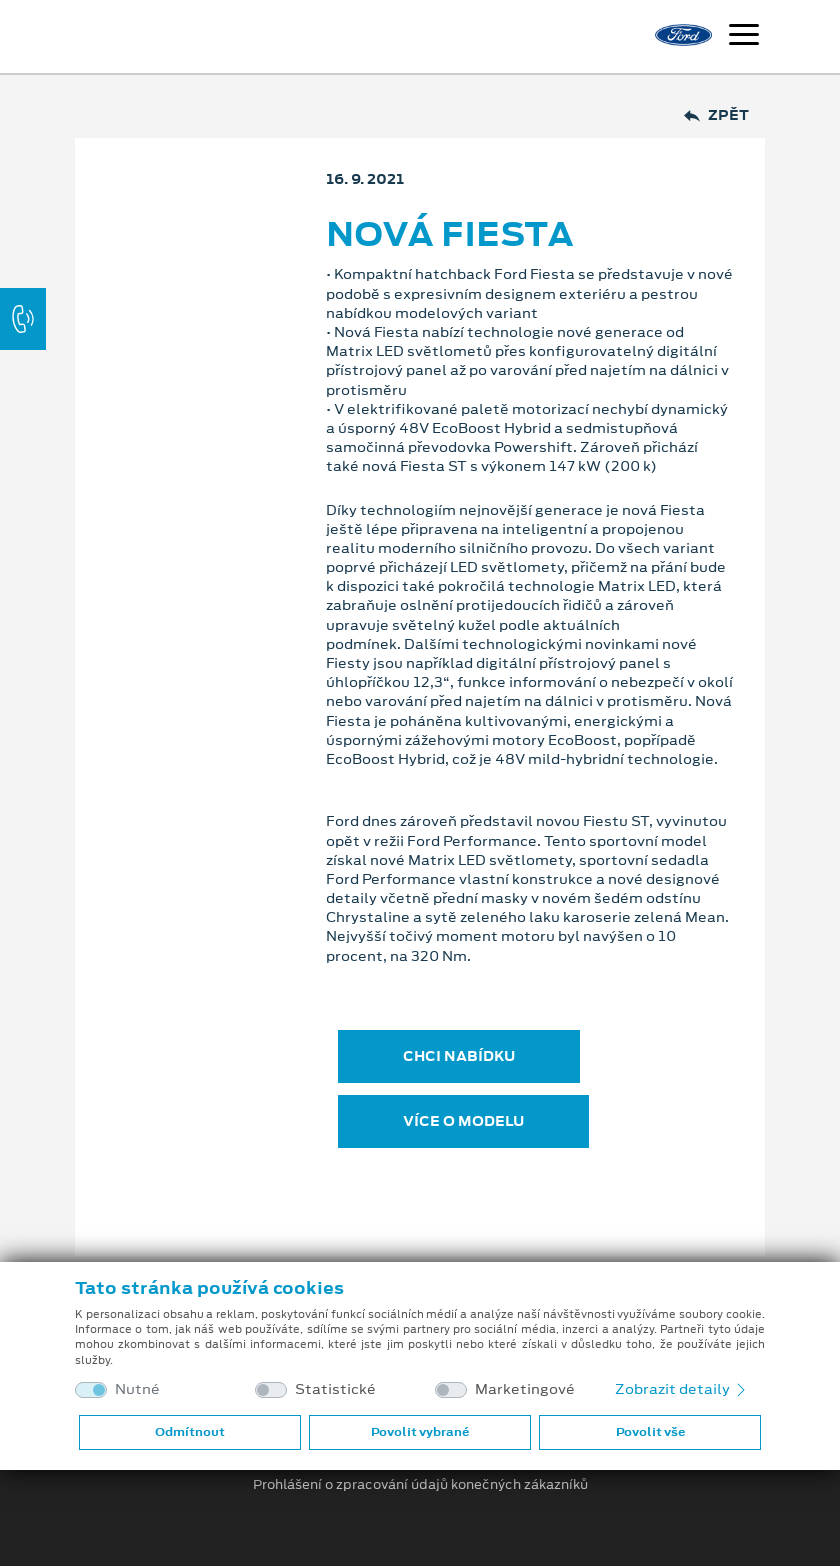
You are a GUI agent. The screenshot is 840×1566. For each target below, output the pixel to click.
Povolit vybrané (420, 1432)
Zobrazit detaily (682, 1389)
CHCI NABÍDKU (459, 1056)
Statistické (335, 1389)
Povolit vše (650, 1432)
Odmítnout (190, 1432)
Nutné (137, 1389)
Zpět (716, 115)
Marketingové (525, 1389)
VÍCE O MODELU (463, 1121)
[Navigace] (744, 37)
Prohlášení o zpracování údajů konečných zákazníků (420, 1485)
